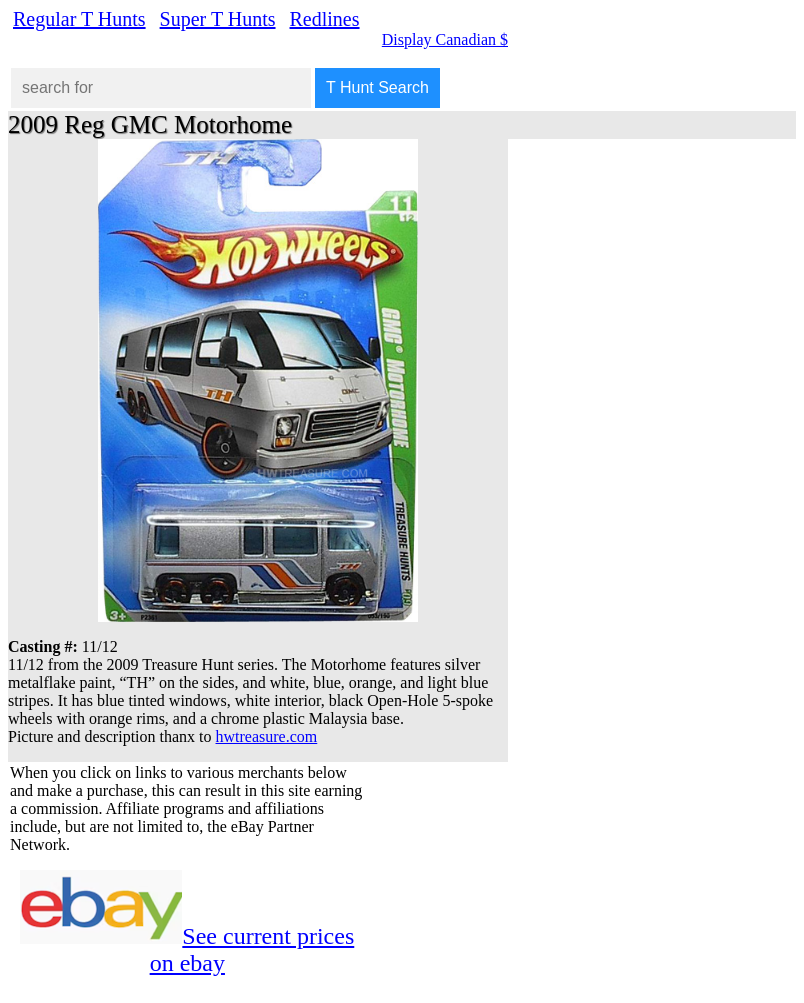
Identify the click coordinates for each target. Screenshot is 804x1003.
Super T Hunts (218, 19)
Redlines (325, 19)
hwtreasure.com (267, 736)
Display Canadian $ (445, 39)
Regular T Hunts (79, 19)
